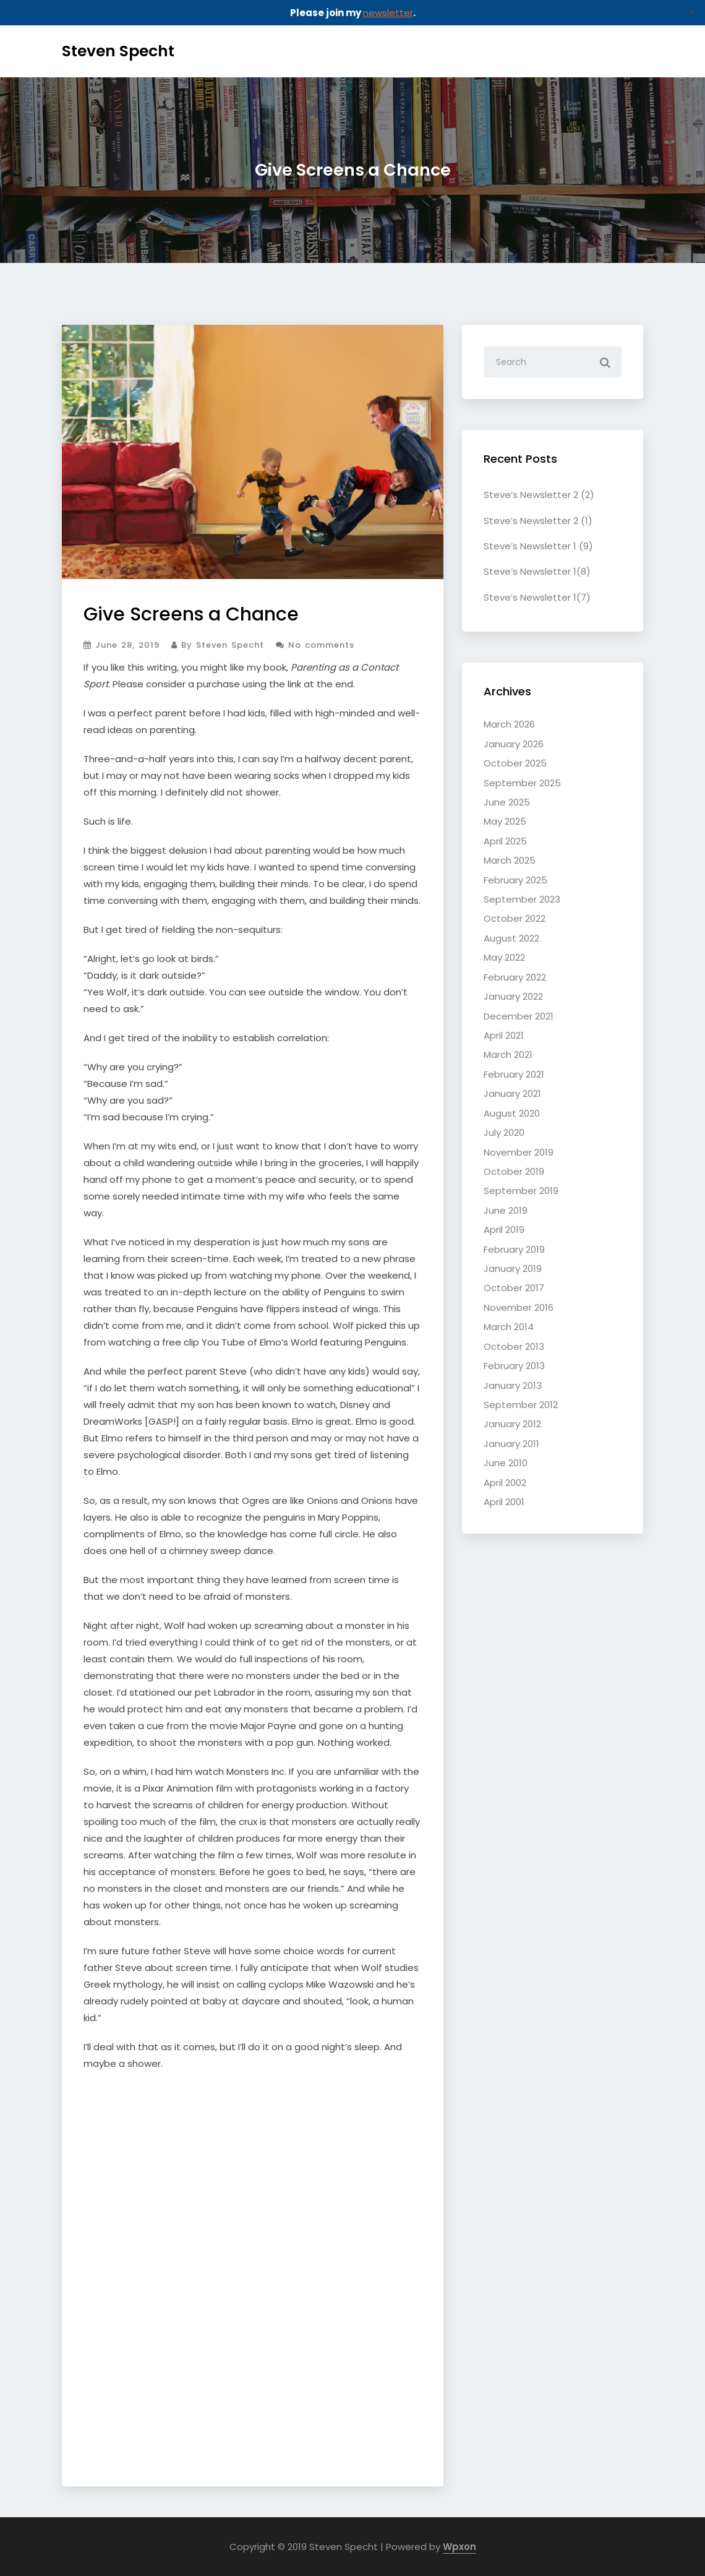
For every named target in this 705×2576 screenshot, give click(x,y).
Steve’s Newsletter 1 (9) (538, 545)
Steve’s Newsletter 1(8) (537, 571)
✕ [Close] (692, 13)
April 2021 (504, 1035)
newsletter (388, 12)
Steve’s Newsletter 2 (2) (539, 494)
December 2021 (518, 1016)
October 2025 (515, 763)
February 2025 (515, 880)
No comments (315, 645)
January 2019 (513, 1268)
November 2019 (518, 1152)
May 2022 (504, 957)
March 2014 (509, 1326)
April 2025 (505, 841)
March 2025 (510, 860)
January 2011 (511, 1443)
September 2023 (522, 899)
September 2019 (521, 1190)
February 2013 (514, 1365)
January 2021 (512, 1093)
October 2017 (514, 1287)
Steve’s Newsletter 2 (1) (538, 520)
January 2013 (513, 1385)
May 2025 (505, 821)
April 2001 (504, 1501)
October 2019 (514, 1171)
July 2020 (504, 1132)
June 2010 (506, 1462)
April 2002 (505, 1482)
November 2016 (518, 1307)
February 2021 (514, 1074)
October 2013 (514, 1346)
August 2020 (512, 1113)
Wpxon (459, 2546)
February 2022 (515, 977)
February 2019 (514, 1249)
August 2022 (511, 938)
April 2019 (504, 1229)
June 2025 (507, 802)
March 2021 (508, 1054)
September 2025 (522, 782)
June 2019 (506, 1210)
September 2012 (521, 1404)
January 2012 (512, 1423)
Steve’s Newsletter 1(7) (537, 597)
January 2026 (514, 743)
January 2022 (513, 996)
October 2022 (514, 918)
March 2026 (509, 724)
